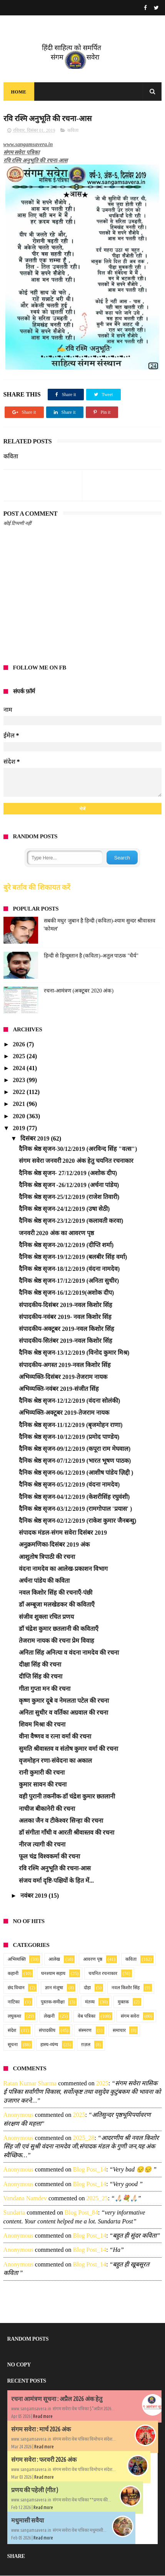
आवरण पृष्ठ (92, 1959)
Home (19, 92)
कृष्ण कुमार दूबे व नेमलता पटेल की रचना (64, 1701)
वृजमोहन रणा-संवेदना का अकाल (55, 1761)
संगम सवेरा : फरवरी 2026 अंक (44, 2459)
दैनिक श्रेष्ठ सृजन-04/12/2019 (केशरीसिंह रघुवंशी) (74, 1497)
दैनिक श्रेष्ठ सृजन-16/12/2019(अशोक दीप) (66, 1293)
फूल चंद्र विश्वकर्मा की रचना (49, 1856)
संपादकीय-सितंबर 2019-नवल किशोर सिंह (66, 1341)
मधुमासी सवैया (27, 2520)
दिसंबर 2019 (35, 1139)
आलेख (54, 1959)
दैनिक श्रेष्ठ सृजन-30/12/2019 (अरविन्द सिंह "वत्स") (78, 1149)
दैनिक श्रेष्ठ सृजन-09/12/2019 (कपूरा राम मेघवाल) (75, 1449)
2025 (20, 1056)
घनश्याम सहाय (53, 1974)
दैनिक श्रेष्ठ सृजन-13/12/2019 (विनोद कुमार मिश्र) (74, 1353)
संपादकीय (47, 2030)
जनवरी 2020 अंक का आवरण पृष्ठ (56, 1233)
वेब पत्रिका (86, 2016)
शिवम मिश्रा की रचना (42, 1725)
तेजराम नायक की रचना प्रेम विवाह (56, 1641)
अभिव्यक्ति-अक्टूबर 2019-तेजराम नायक (64, 1413)
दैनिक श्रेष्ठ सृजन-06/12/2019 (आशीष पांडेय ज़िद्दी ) (76, 1473)
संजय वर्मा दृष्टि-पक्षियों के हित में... (56, 1881)
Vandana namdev (25, 2198)
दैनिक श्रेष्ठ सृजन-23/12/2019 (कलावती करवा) (71, 1221)
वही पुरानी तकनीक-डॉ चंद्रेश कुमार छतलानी (67, 1796)
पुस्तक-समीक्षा (53, 2002)
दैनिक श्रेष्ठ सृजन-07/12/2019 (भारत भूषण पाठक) (75, 1461)
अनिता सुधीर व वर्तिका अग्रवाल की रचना (63, 1713)
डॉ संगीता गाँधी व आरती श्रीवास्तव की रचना (66, 1833)
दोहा (87, 1988)
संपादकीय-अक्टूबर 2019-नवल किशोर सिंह (67, 1329)
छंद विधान (16, 1988)
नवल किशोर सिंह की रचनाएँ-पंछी (55, 1593)
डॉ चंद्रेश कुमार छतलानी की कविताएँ (58, 1629)
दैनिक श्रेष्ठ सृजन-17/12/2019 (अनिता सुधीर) (69, 1281)
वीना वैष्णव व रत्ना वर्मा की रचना (55, 1736)
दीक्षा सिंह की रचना (40, 1665)
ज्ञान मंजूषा (54, 1988)
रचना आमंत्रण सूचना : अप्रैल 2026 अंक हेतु (56, 2399)
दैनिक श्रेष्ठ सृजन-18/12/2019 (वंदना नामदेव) (69, 1269)
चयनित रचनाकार (102, 1974)
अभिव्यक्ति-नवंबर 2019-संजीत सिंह (59, 1389)
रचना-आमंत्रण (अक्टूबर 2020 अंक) (79, 991)
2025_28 (83, 2138)
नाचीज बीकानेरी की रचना (47, 1809)
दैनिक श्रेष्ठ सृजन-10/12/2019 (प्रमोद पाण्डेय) (69, 1437)
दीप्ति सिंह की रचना (40, 1676)
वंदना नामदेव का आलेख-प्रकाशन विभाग (63, 1569)
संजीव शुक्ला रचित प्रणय (46, 1617)
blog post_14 (89, 2169)
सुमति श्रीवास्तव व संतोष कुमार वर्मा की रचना (68, 1749)
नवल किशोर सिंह (126, 1988)
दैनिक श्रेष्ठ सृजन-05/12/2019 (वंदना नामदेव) (69, 1485)
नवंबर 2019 (34, 1896)
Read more (43, 2416)
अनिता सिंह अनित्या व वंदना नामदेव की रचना (69, 1653)
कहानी (13, 1974)
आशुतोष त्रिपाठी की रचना (47, 1557)
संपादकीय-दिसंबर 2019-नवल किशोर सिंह (66, 1305)
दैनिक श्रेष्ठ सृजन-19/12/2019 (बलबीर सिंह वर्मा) (73, 1257)
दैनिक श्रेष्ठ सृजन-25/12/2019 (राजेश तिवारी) (69, 1197)
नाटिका (14, 2002)
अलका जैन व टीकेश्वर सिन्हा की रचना (61, 1821)
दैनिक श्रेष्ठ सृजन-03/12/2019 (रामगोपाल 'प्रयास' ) (75, 1509)
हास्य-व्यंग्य (49, 2045)
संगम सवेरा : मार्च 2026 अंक (41, 2429)
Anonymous (18, 2115)
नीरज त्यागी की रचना (42, 1845)
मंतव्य (90, 2002)
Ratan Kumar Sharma (30, 2083)
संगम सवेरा (130, 2016)
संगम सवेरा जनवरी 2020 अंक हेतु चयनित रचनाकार (76, 1161)
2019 (20, 1128)
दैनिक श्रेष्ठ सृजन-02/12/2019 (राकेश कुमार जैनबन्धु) (78, 1521)
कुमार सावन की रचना (43, 1785)
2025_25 (97, 2198)
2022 (20, 1092)
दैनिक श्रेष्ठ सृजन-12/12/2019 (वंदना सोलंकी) (69, 1401)
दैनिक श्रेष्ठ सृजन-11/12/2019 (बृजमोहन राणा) (71, 1425)
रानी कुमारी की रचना (42, 1773)
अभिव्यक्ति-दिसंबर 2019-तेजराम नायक (63, 1377)
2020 (20, 1116)
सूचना (13, 2045)
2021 (20, 1104)
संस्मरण (85, 2030)
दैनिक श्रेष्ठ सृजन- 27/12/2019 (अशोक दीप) (68, 1173)
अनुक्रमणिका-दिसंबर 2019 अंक (54, 1545)
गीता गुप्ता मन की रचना (44, 1689)
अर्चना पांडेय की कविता (44, 1581)
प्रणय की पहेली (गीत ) (34, 2490)
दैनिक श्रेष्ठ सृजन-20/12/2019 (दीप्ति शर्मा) (66, 1245)
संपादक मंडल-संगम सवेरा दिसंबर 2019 (63, 1533)
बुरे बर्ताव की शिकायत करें (37, 888)
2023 (20, 1080)
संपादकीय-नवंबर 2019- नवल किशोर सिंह (65, 1317)
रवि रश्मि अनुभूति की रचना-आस (55, 1868)
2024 (20, 1068)
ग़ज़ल (85, 2045)
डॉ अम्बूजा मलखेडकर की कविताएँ (57, 1605)
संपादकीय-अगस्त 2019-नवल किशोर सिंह (65, 1365)
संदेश (12, 2030)
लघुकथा (14, 2016)
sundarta (14, 2213)
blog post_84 (81, 2213)
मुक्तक (123, 2002)
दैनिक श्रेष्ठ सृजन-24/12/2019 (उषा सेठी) (64, 1209)
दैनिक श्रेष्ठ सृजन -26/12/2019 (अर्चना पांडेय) (69, 1185)
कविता (72, 130)
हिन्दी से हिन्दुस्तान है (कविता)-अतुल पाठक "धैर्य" (91, 956)
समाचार (119, 2030)
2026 (20, 1044)
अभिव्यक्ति (17, 1959)
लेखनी (49, 2016)
